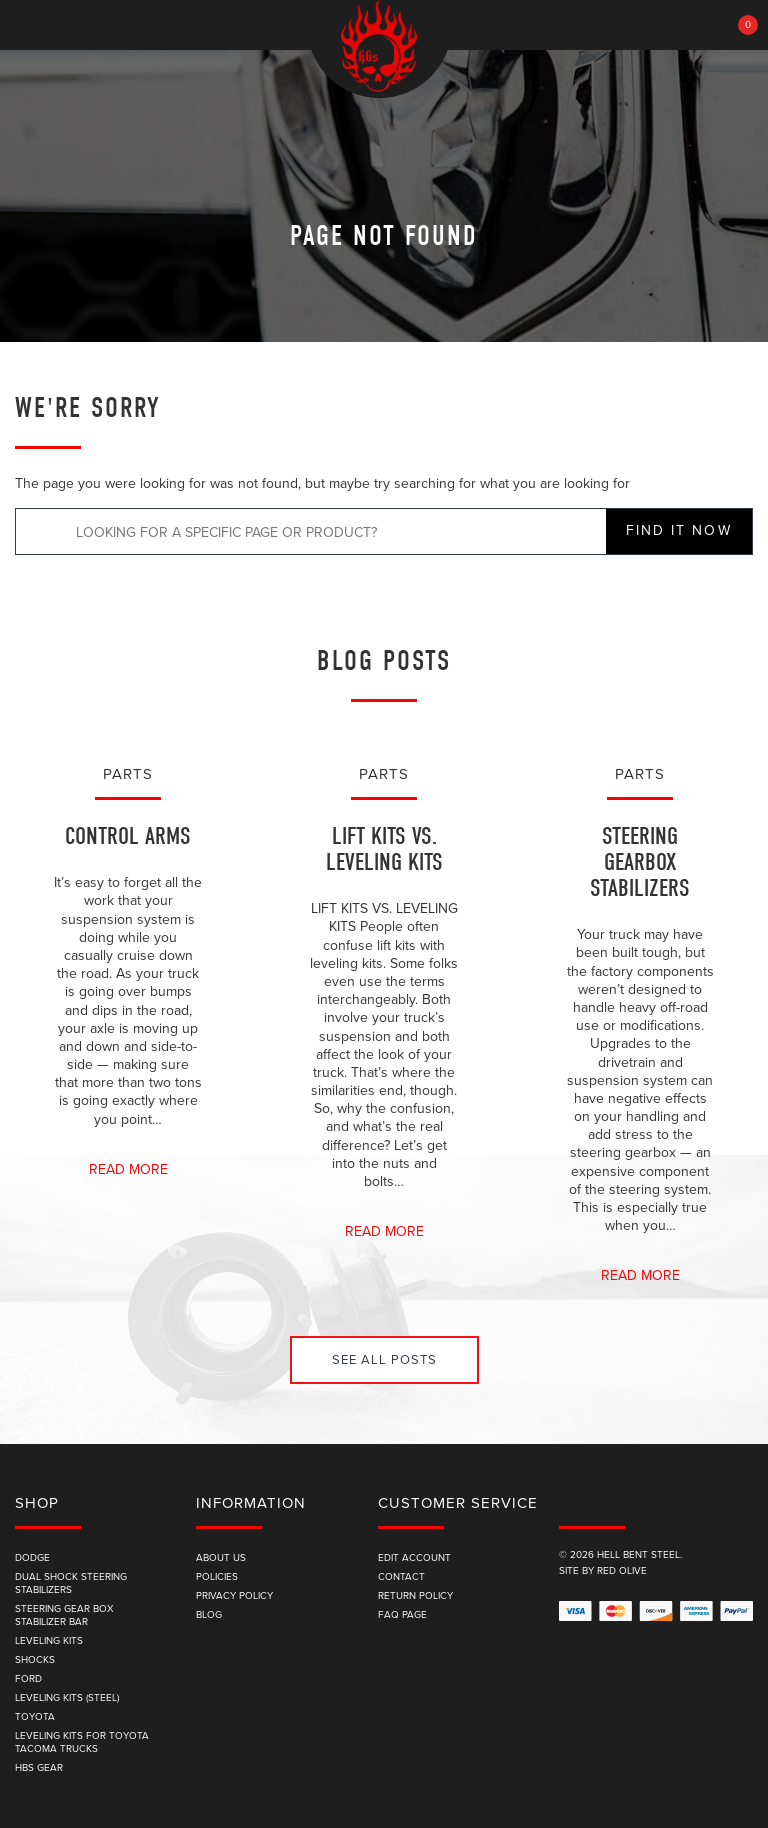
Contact (401, 1577)
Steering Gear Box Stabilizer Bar (64, 1615)
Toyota (35, 1717)
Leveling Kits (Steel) (67, 1698)
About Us (221, 1558)
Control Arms (128, 836)
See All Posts (384, 1360)
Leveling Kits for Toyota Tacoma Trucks (82, 1742)
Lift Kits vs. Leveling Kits (384, 849)
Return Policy (415, 1596)
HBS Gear (39, 1768)
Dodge (32, 1558)
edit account (414, 1558)
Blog (209, 1615)
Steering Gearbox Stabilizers (640, 862)
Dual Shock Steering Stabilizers (71, 1583)
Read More (128, 1169)
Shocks (35, 1660)
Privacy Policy (234, 1596)
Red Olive (622, 1571)
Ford (28, 1679)
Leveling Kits (49, 1641)
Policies (217, 1577)
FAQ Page (402, 1615)
